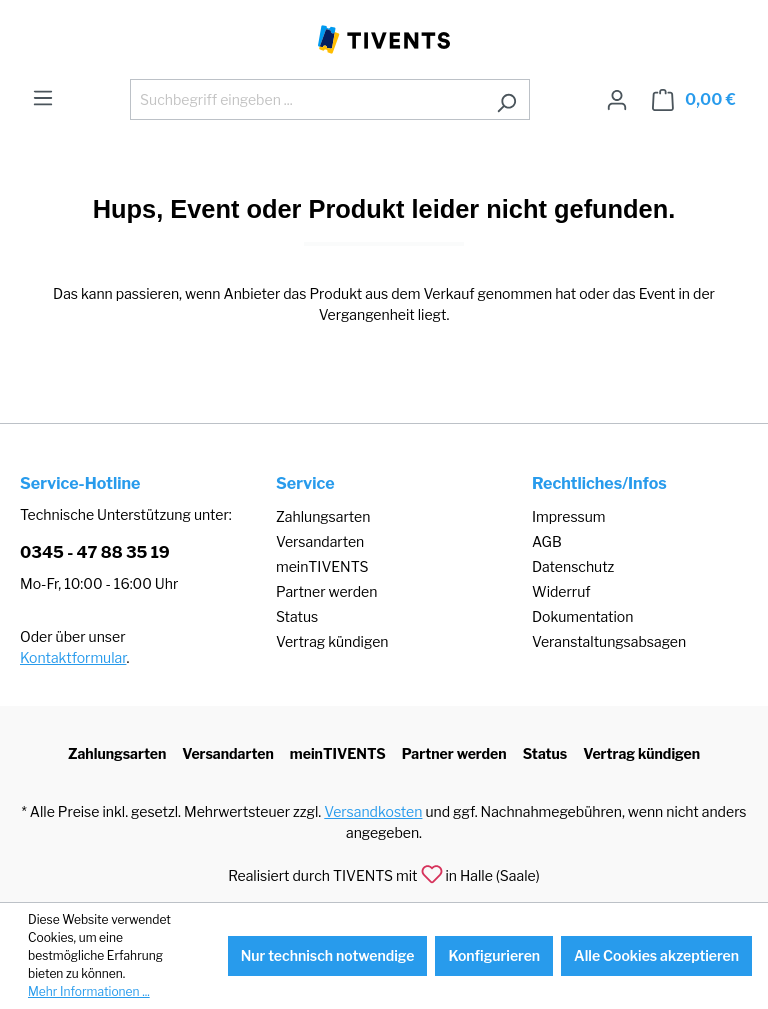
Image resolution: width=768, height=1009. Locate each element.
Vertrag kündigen (332, 641)
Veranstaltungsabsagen (609, 641)
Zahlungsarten (323, 516)
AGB (547, 541)
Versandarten (320, 541)
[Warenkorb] (694, 100)
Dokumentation (582, 616)
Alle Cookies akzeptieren (656, 955)
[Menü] (43, 98)
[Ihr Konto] (617, 100)
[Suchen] (506, 99)
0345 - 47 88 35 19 (95, 552)
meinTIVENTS (322, 566)
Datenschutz (573, 566)
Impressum (569, 516)
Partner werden (326, 591)
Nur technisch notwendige (328, 955)
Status (297, 616)
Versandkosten (373, 811)
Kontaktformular (73, 657)
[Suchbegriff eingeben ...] (307, 99)
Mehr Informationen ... (89, 991)
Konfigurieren (494, 955)
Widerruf (561, 591)
